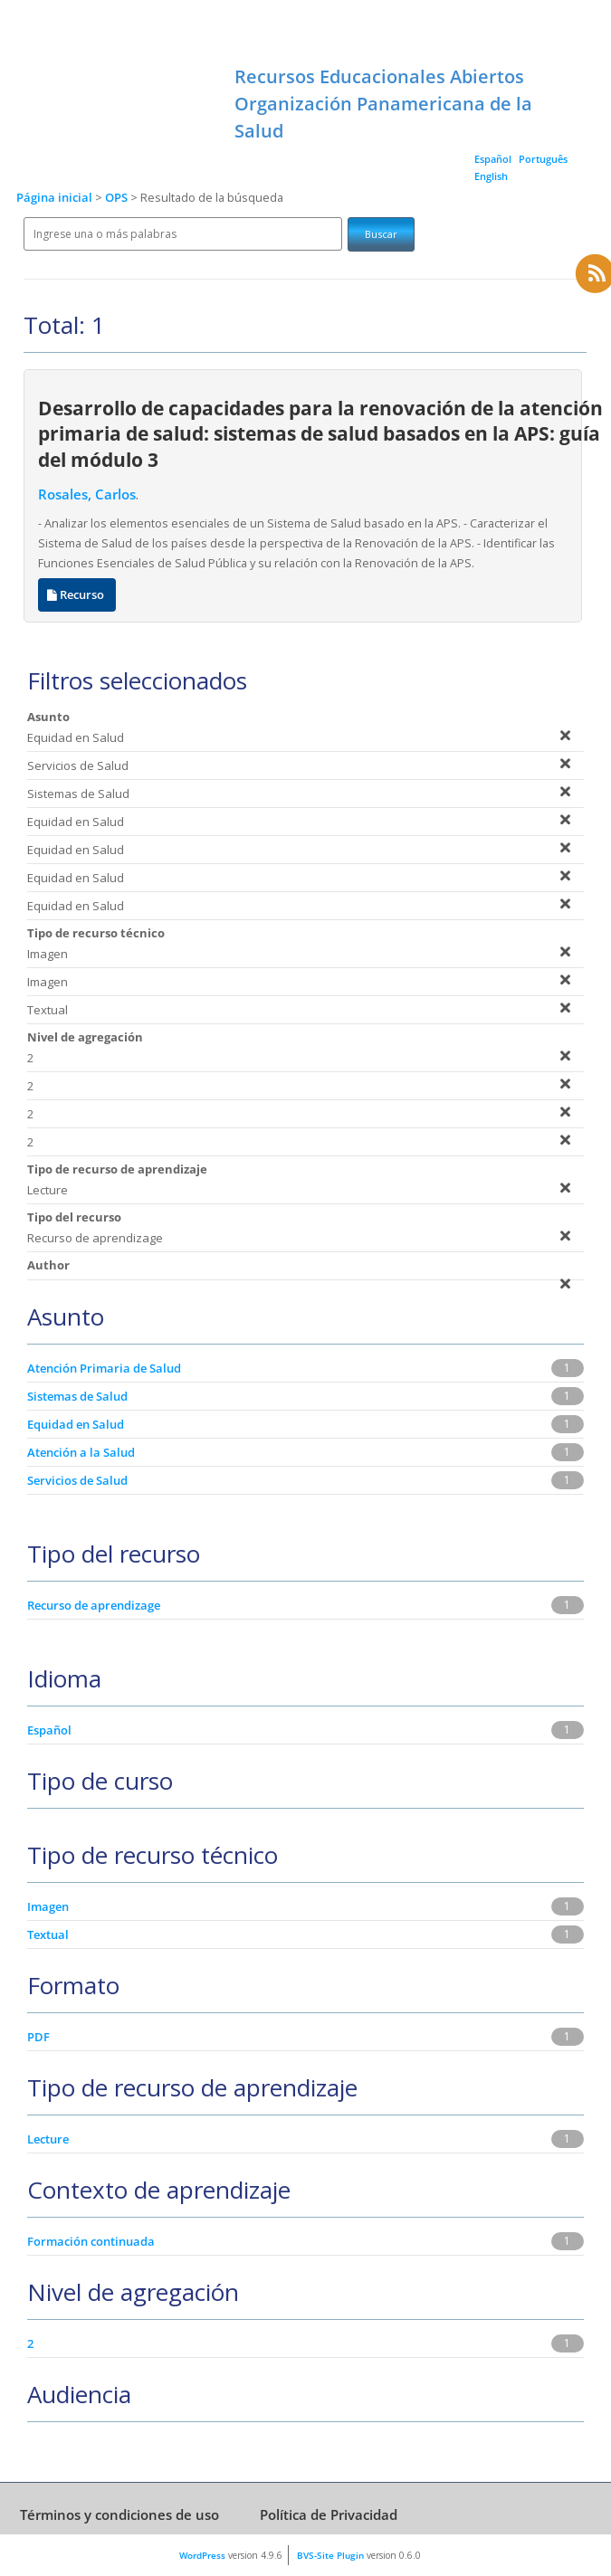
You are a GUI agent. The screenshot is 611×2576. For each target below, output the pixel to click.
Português (543, 159)
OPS (117, 197)
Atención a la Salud (81, 1452)
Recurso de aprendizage (93, 1605)
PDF (38, 2037)
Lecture (48, 2139)
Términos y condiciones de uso (119, 2514)
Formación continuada (91, 2241)
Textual (48, 1934)
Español (492, 159)
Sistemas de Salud (77, 1396)
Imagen (48, 1906)
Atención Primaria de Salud (104, 1368)
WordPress (202, 2555)
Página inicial (54, 197)
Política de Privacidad (328, 2514)
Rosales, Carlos (87, 494)
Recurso (77, 595)
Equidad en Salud (75, 1424)
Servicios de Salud (77, 1480)
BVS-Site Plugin (330, 2555)
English (491, 176)
